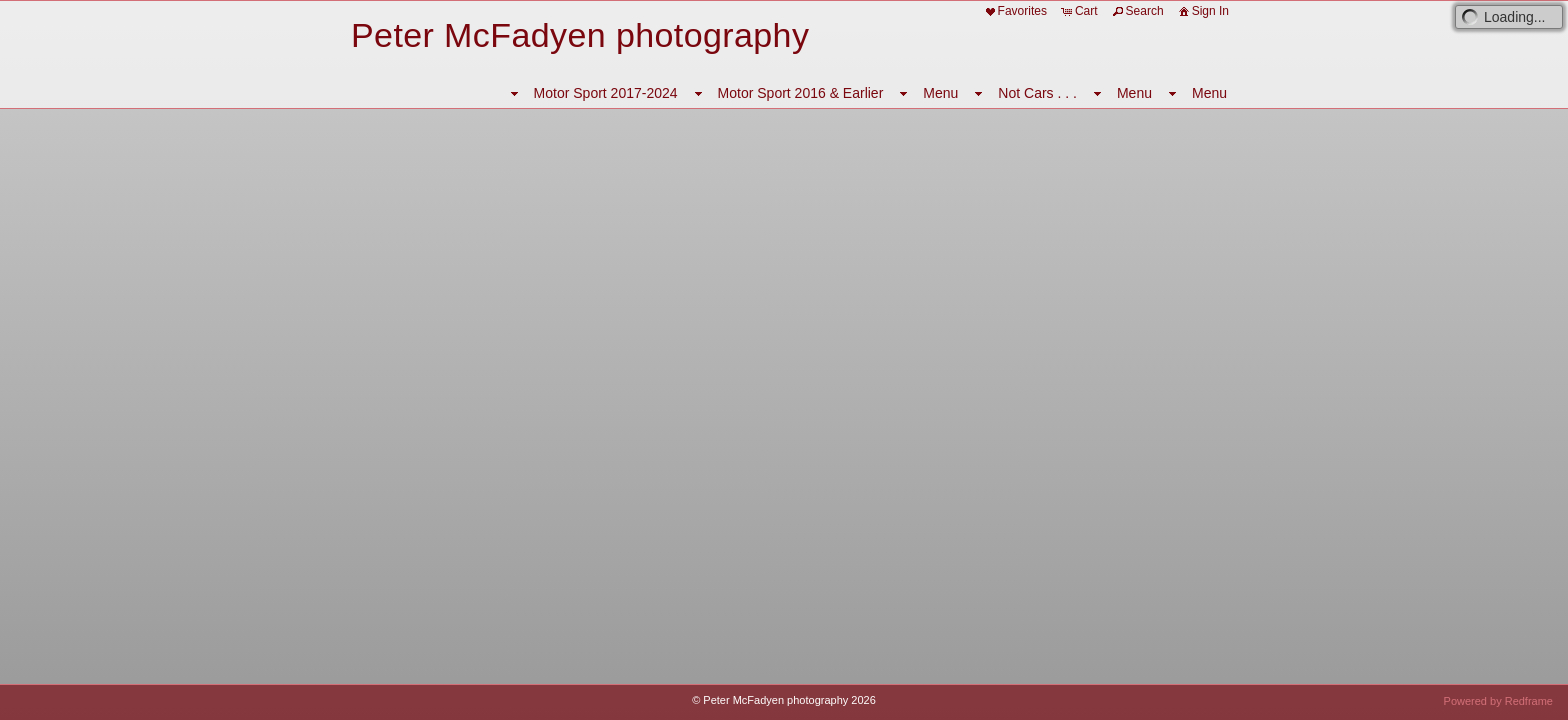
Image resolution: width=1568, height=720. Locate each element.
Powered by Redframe (1498, 701)
